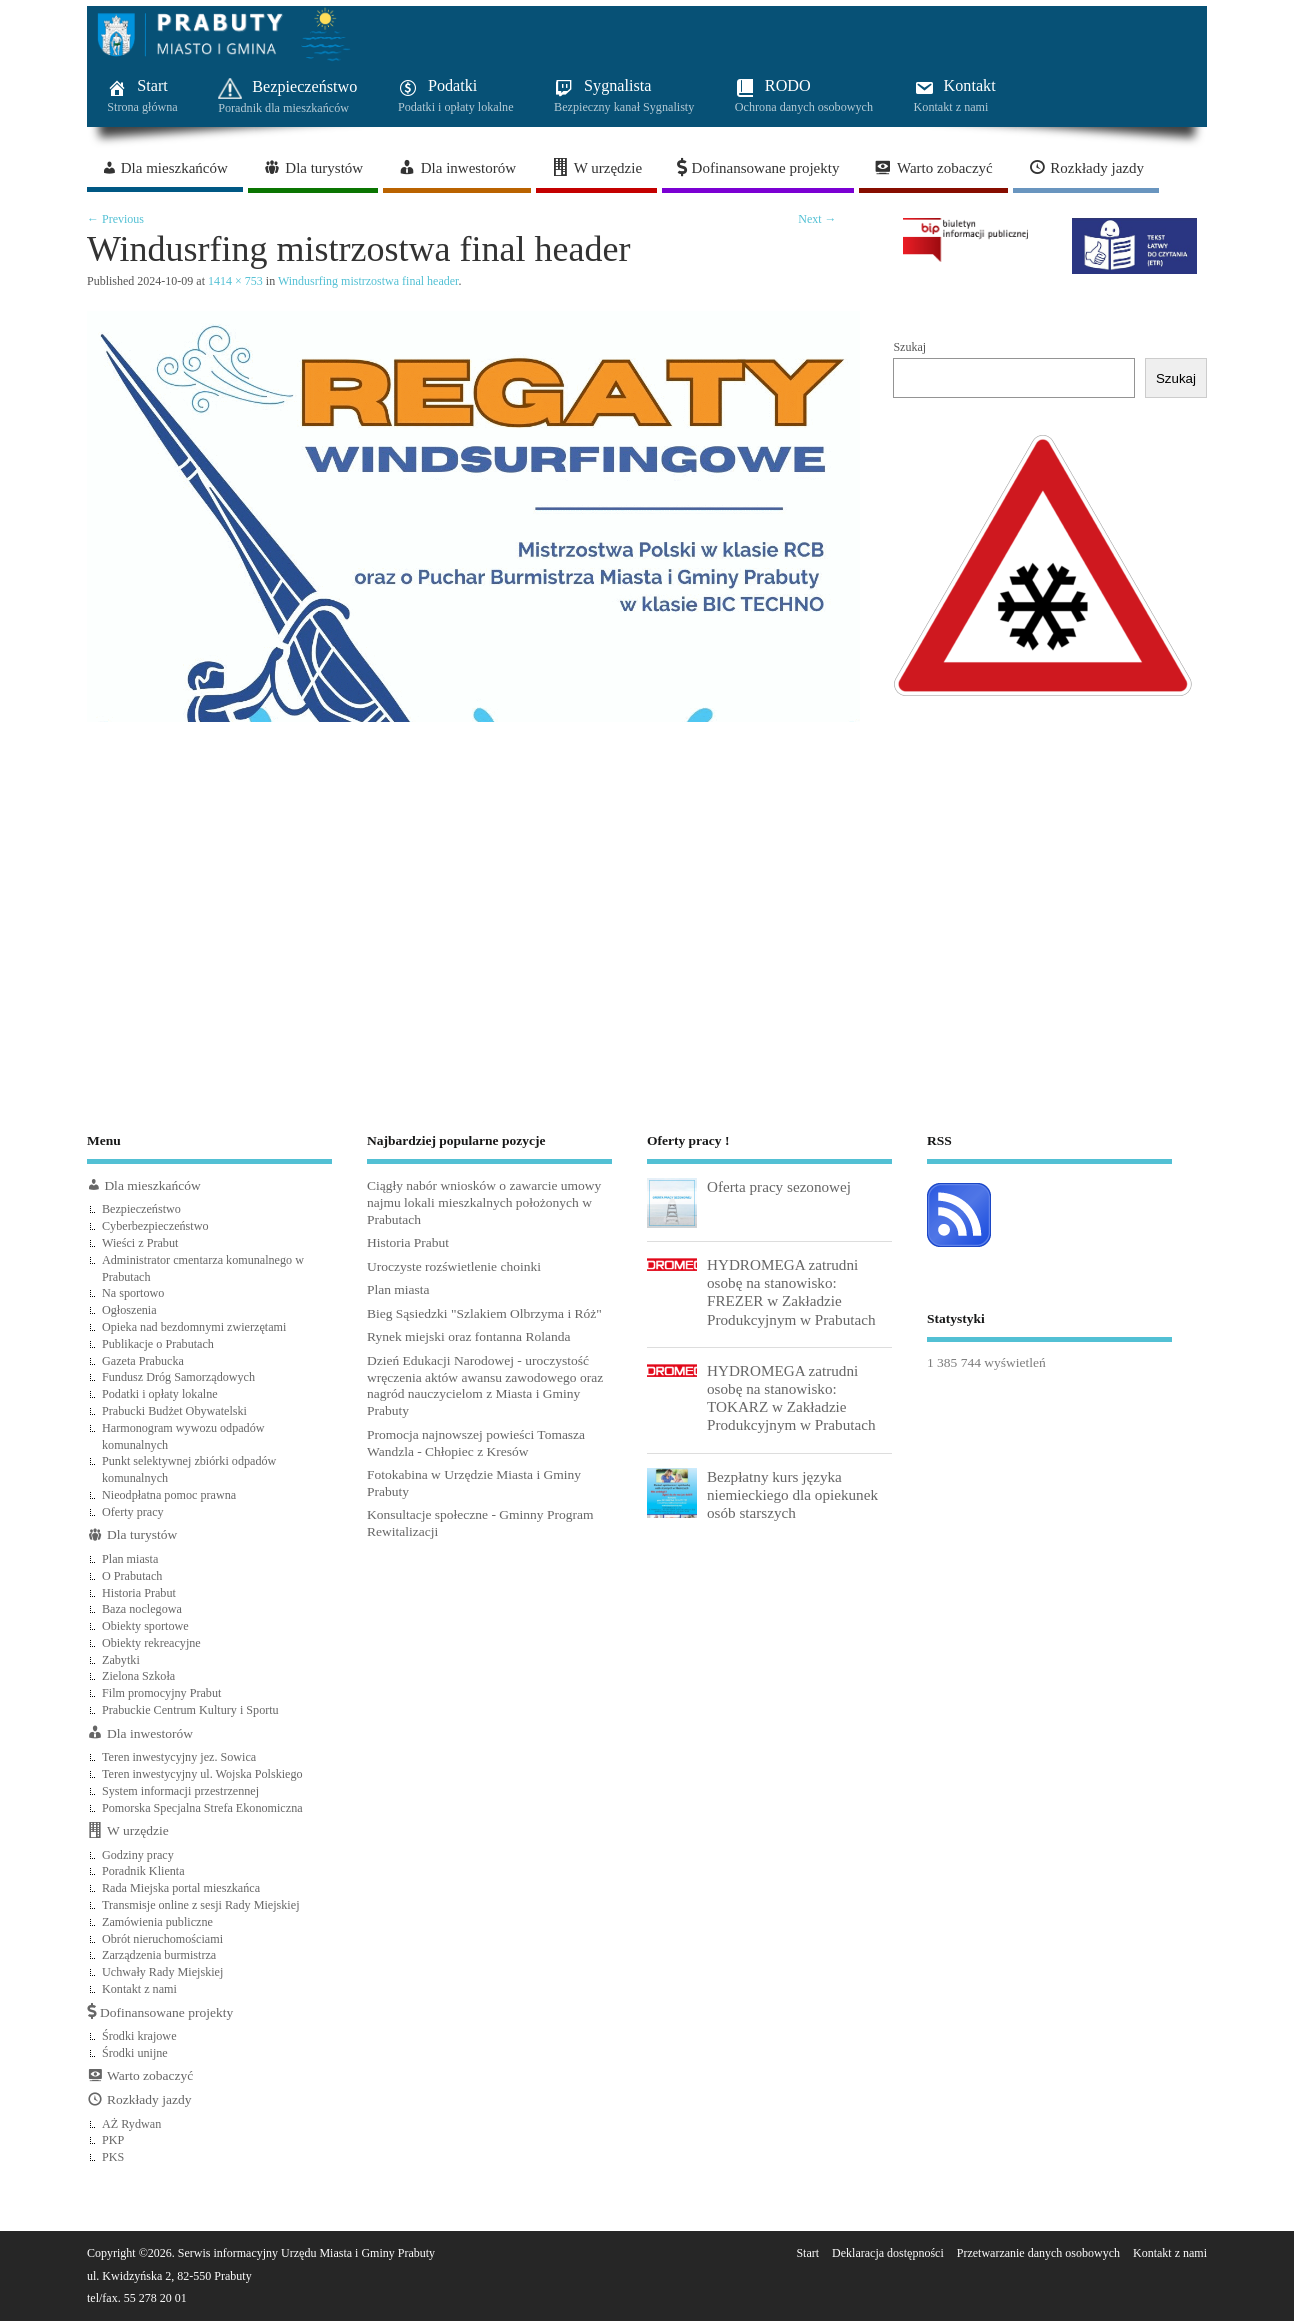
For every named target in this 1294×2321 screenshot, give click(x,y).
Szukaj (909, 347)
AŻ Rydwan (131, 2124)
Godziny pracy (138, 1855)
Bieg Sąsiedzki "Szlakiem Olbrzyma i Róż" (484, 1313)
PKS (113, 2157)
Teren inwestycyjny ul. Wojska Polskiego (202, 1774)
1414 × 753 (235, 281)
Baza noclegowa (142, 1609)
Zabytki (121, 1660)
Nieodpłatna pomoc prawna (169, 1495)
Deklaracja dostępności (888, 2253)
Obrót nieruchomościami (162, 1939)
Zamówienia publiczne (157, 1922)
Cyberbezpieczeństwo (155, 1226)
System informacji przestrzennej (180, 1791)
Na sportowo (133, 1293)
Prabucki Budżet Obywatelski (174, 1411)
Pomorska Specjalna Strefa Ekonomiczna (202, 1808)
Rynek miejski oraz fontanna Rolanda (468, 1336)
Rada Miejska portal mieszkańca (181, 1888)
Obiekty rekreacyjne (151, 1643)
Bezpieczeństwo (141, 1209)
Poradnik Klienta (143, 1871)
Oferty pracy (133, 1512)
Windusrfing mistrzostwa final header (368, 281)
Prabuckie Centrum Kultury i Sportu (190, 1710)
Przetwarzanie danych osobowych (1038, 2253)
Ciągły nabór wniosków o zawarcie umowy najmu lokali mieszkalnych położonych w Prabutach (484, 1202)
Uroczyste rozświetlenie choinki (454, 1266)
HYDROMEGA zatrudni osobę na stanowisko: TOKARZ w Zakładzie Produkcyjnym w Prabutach (791, 1398)
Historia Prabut (139, 1593)
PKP (113, 2140)
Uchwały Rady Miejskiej (162, 1972)
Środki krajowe (139, 2036)
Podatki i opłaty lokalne (160, 1394)
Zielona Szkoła (138, 1676)
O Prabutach (132, 1576)
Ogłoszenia (129, 1310)
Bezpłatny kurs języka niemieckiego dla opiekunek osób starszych (792, 1494)
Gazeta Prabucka (143, 1361)
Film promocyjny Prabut (161, 1693)
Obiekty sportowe (145, 1626)
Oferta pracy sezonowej (779, 1186)
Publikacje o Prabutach (158, 1344)
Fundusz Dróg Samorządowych (178, 1377)
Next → (817, 219)
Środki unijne (135, 2053)
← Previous (115, 219)
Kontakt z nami (139, 1989)
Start (807, 2253)
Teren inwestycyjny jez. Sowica (179, 1757)
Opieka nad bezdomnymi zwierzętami (194, 1327)
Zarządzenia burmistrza (159, 1955)
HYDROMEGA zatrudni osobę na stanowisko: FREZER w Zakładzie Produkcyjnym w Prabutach (791, 1292)
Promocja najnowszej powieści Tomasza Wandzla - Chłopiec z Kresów (476, 1443)
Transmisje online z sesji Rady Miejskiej (201, 1905)
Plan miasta (130, 1559)
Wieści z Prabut (140, 1243)
